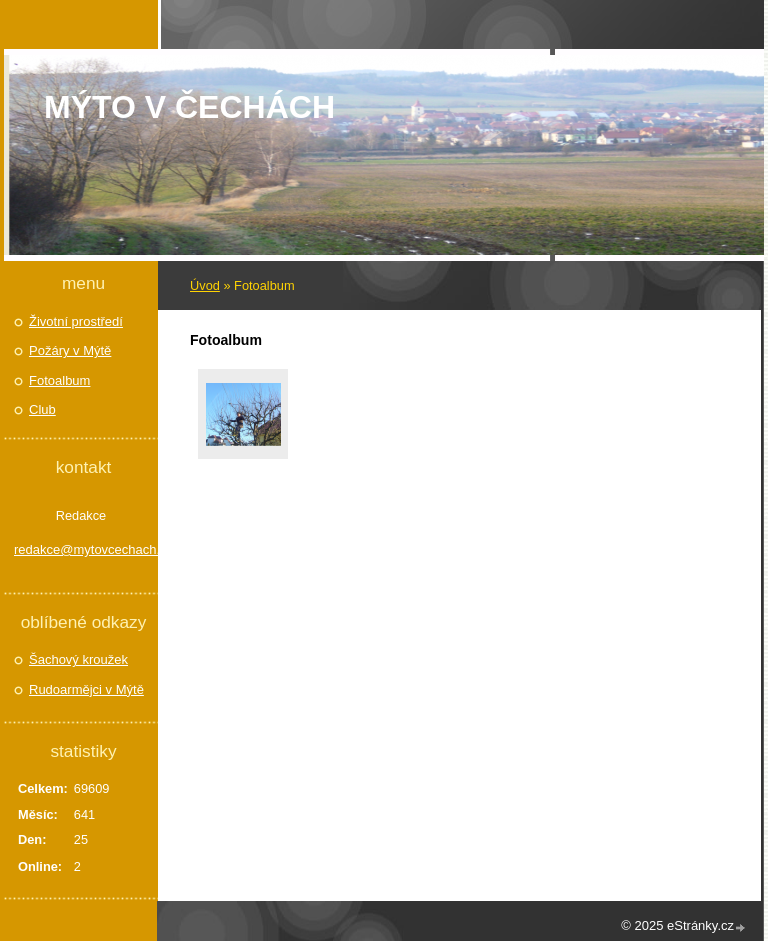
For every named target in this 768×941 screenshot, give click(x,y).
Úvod (205, 285)
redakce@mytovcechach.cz (81, 549)
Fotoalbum (59, 380)
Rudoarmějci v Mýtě (86, 689)
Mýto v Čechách (189, 107)
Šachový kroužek (78, 659)
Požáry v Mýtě (70, 350)
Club (42, 409)
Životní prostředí (76, 321)
